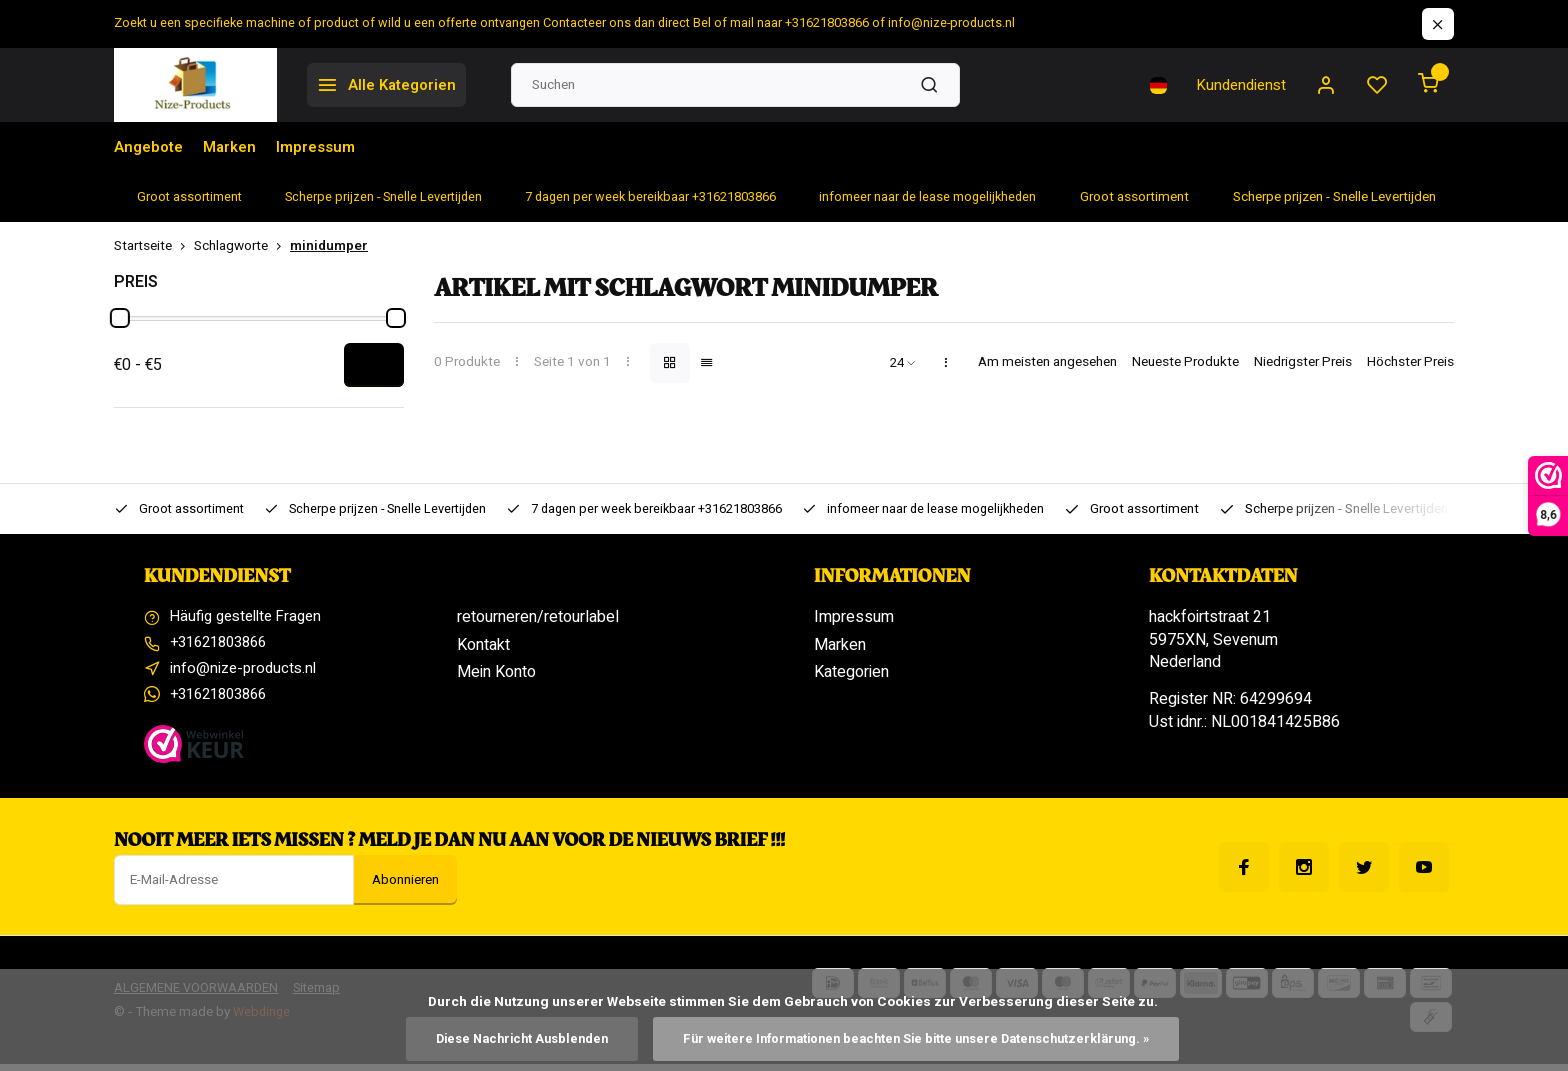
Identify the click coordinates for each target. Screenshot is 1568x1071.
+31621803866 (224, 645)
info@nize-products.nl (246, 672)
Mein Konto (496, 672)
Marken (236, 147)
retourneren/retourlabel (538, 617)
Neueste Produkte (1185, 362)
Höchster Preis (1410, 362)
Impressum (326, 147)
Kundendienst (1235, 85)
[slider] (120, 318)
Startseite (154, 246)
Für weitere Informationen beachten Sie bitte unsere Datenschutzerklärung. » (922, 1038)
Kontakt (483, 645)
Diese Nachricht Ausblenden (506, 1038)
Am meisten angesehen (1047, 362)
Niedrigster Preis (1303, 362)
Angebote (151, 147)
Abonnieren (405, 887)
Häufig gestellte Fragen (252, 617)
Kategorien (851, 672)
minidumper (329, 246)
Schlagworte (242, 246)
